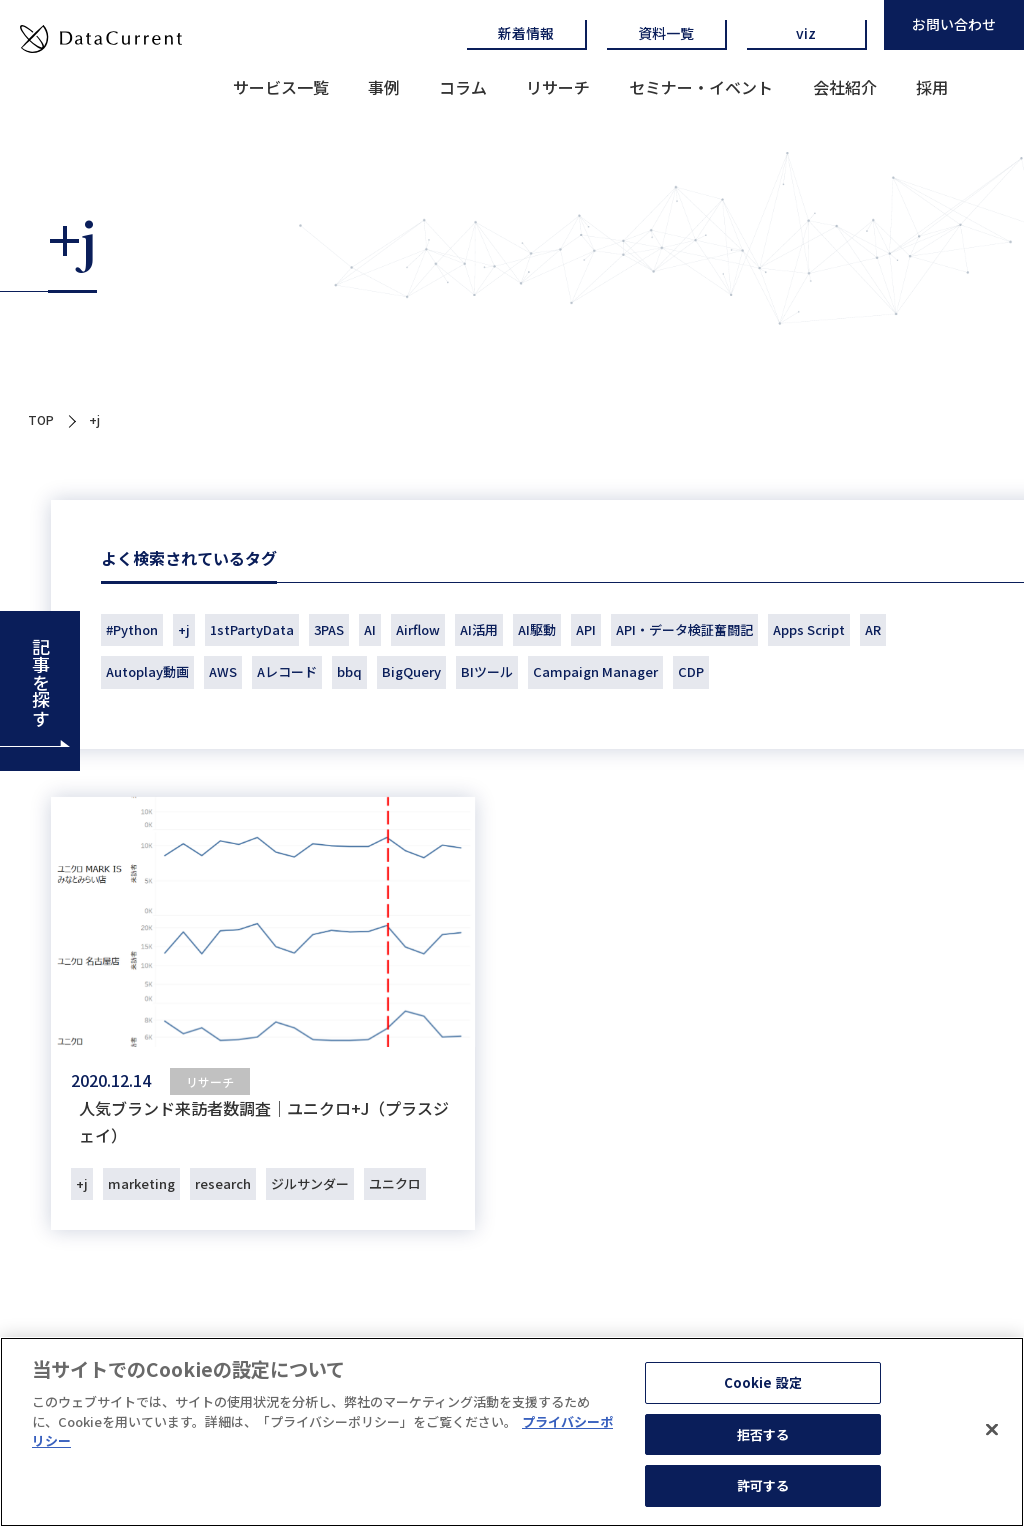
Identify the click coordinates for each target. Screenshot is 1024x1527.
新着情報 (526, 33)
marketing (141, 1183)
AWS (223, 671)
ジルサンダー (310, 1183)
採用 (932, 87)
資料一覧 (666, 33)
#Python (132, 629)
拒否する (763, 1442)
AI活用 (479, 629)
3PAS (329, 629)
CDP (691, 671)
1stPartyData (252, 629)
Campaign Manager (595, 671)
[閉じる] (992, 1438)
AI (370, 629)
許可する (763, 1494)
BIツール (487, 671)
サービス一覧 (281, 87)
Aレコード (287, 671)
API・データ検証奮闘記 (684, 629)
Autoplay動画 (147, 671)
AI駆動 (537, 629)
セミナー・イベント (701, 87)
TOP (41, 419)
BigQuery (411, 671)
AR (873, 629)
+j (184, 629)
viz (806, 33)
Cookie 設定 (763, 1390)
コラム (463, 87)
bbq (349, 671)
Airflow (418, 629)
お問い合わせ (954, 24)
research (223, 1183)
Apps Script (809, 629)
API (586, 629)
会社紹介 (845, 87)
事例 (384, 87)
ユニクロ (395, 1183)
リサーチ (558, 87)
